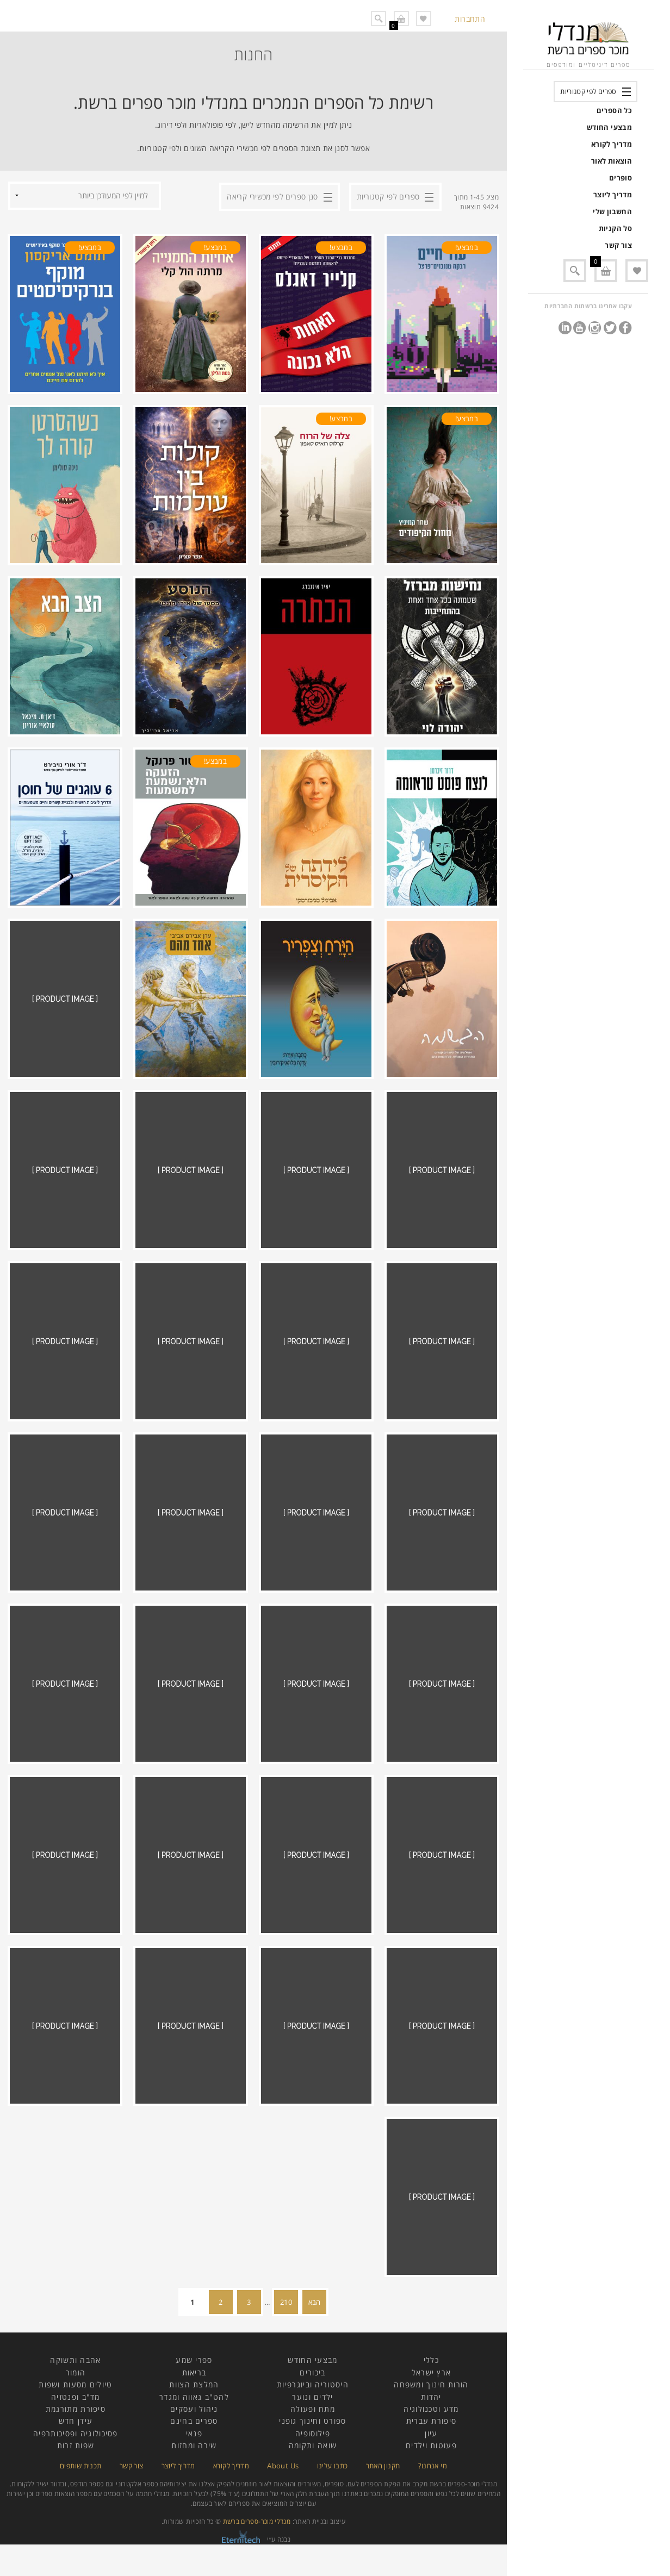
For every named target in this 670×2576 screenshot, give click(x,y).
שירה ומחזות (193, 2455)
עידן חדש (75, 2430)
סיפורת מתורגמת (76, 2418)
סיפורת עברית (431, 2430)
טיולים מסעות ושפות (75, 2394)
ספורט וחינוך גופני (312, 2430)
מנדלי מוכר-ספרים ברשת (257, 2531)
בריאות (194, 2382)
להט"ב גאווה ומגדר (194, 2407)
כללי (431, 2370)
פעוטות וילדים (431, 2455)
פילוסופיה (312, 2443)
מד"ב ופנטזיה (75, 2407)
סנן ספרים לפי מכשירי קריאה (272, 195)
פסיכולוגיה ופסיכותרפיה (75, 2443)
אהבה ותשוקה (75, 2370)
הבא (314, 2312)
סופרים (620, 178)
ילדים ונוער (312, 2407)
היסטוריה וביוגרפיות (313, 2394)
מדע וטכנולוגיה (431, 2418)
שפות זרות (76, 2455)
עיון (431, 2443)
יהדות (431, 2407)
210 (286, 2312)
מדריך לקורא (611, 144)
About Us (283, 2475)
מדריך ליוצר (612, 194)
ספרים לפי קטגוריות (588, 91)
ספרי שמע (194, 2370)
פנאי (194, 2443)
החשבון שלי (612, 211)
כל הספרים (614, 110)
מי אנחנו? (432, 2475)
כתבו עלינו (332, 2475)
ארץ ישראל (431, 2382)
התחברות (470, 19)
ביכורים (312, 2382)
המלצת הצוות (194, 2394)
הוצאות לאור (611, 161)
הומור (76, 2382)
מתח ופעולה (312, 2418)
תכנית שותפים (80, 2475)
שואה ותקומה (313, 2455)
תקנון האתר (383, 2475)
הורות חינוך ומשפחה (431, 2394)
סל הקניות (615, 228)
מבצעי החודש (609, 127)
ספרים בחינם (194, 2430)
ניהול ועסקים (194, 2418)
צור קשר (618, 245)
